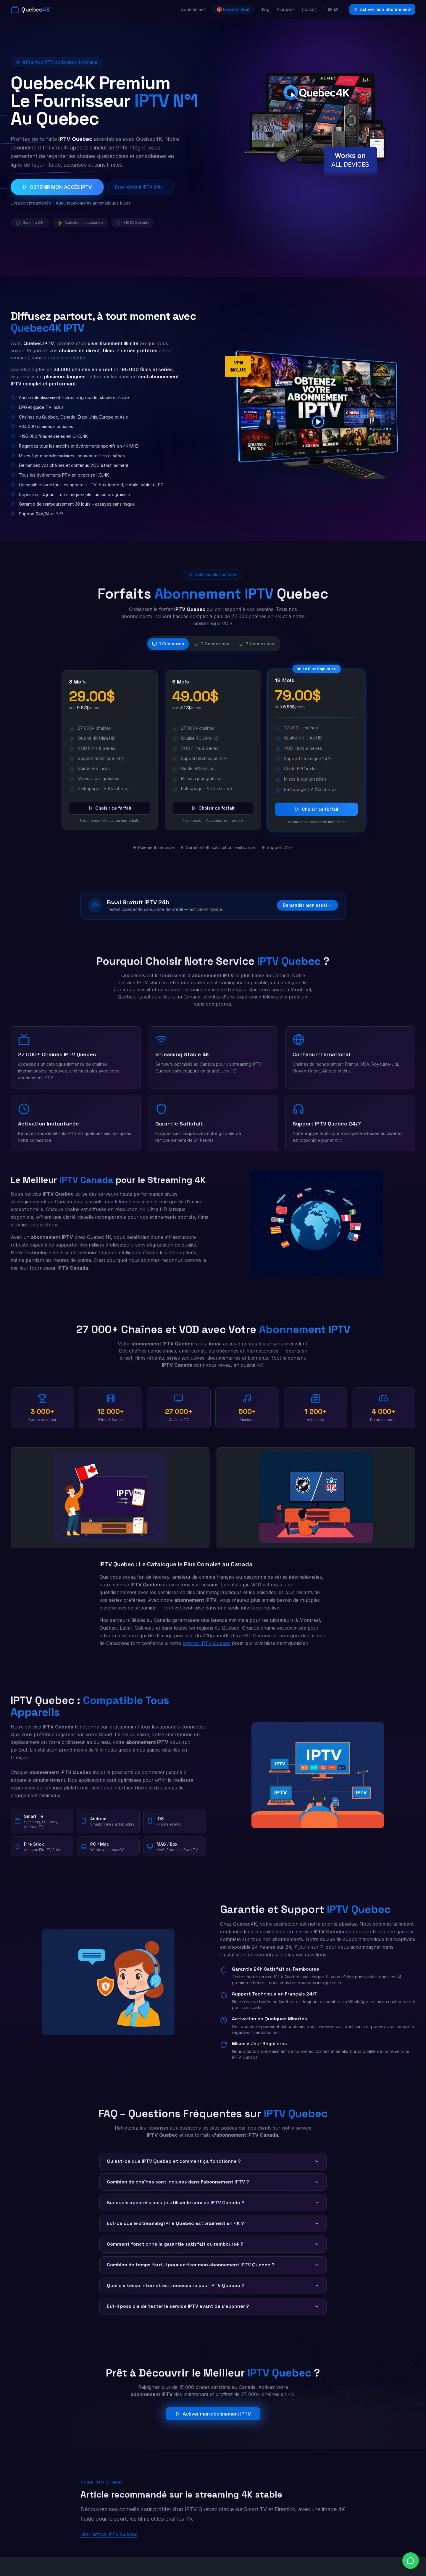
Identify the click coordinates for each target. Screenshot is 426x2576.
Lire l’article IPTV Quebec (109, 2534)
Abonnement (193, 9)
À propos (286, 9)
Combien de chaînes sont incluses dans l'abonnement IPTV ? (213, 2182)
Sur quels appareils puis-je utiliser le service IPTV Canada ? (213, 2202)
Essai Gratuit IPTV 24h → (141, 186)
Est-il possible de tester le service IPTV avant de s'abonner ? (213, 2306)
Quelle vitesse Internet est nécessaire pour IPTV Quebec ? (213, 2285)
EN (333, 9)
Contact (309, 9)
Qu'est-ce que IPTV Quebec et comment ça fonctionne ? (213, 2161)
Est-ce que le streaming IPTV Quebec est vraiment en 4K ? (213, 2223)
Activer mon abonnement (382, 9)
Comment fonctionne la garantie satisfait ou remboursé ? (213, 2244)
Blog (265, 9)
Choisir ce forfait (109, 808)
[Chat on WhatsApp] (410, 2560)
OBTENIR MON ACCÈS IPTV (57, 187)
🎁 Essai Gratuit (233, 9)
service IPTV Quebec (206, 1643)
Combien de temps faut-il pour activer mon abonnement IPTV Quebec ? (213, 2265)
